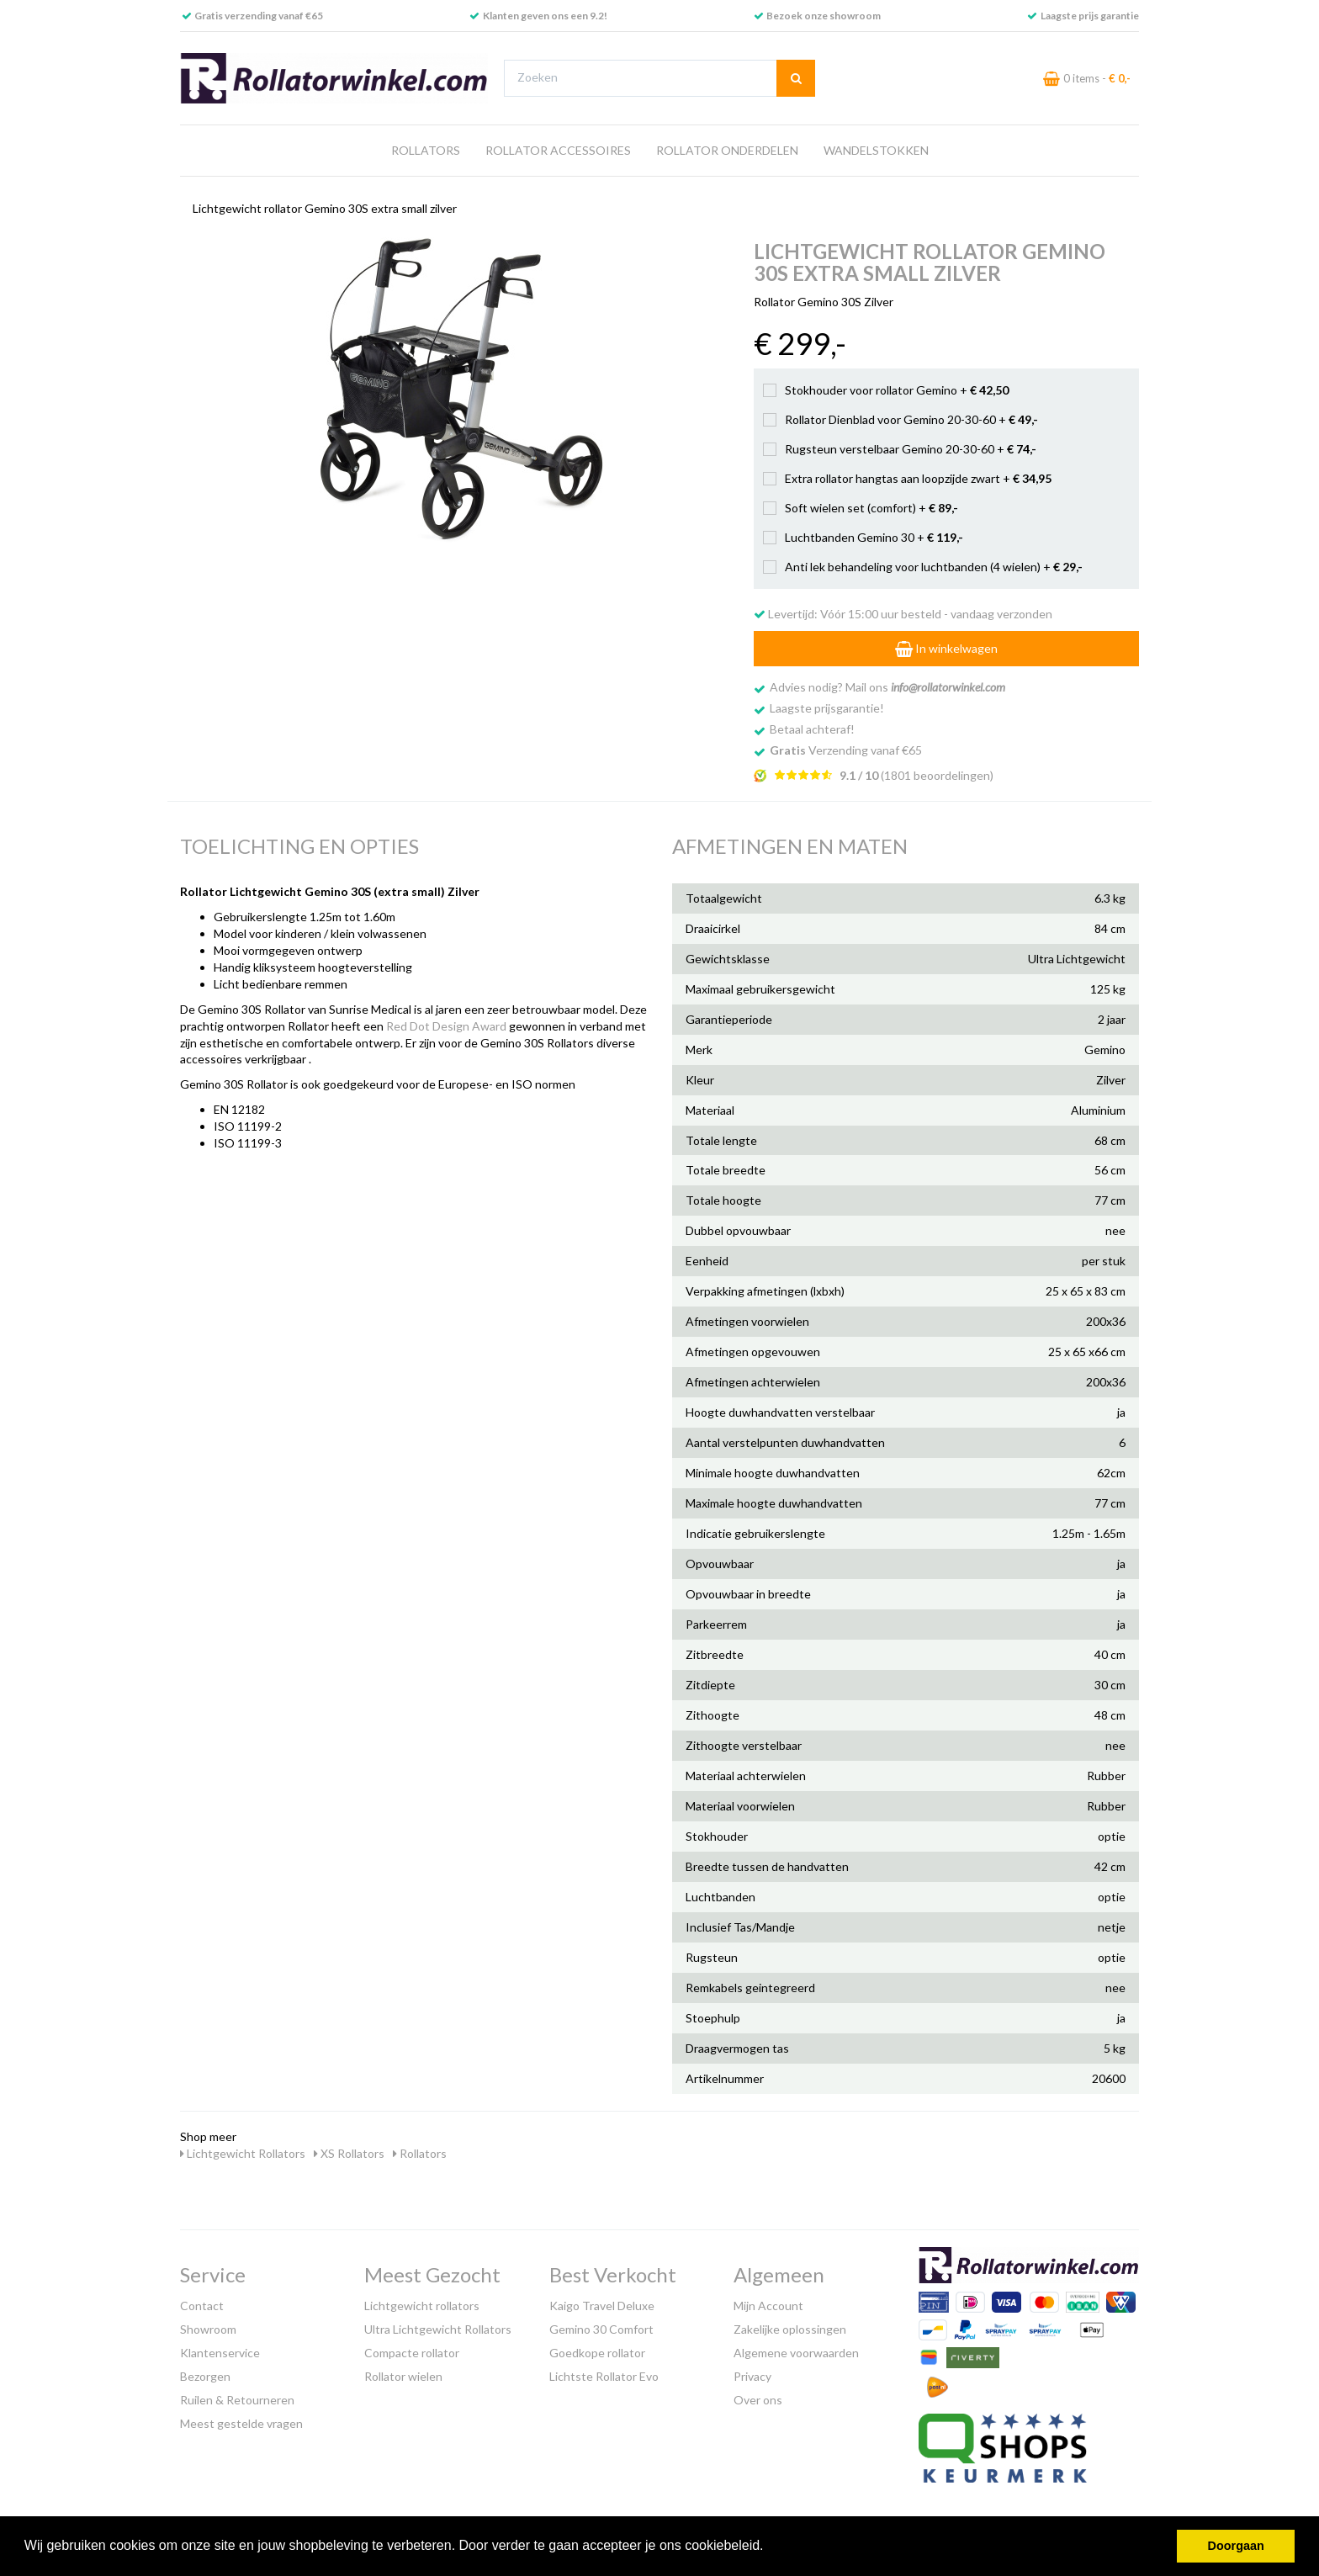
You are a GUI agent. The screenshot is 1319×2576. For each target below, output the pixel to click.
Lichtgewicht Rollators (242, 2153)
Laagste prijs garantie (1090, 15)
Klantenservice (220, 2352)
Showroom (208, 2329)
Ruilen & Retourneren (237, 2400)
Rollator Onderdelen (727, 150)
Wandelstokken (876, 150)
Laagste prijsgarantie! (827, 708)
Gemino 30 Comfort (601, 2329)
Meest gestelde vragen (241, 2423)
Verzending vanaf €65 (846, 750)
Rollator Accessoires (558, 150)
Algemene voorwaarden (796, 2352)
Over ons (758, 2400)
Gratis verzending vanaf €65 (258, 15)
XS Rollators (349, 2153)
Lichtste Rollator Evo (604, 2376)
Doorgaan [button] (1236, 2545)
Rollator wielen (403, 2376)
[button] (769, 2547)
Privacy (752, 2376)
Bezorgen (205, 2376)
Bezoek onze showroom (823, 15)
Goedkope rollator (597, 2352)
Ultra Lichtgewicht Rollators (437, 2329)
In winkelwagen (946, 648)
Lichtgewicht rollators (421, 2305)
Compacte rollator (411, 2352)
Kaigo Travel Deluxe (601, 2305)
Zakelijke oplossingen (790, 2329)
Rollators (425, 150)
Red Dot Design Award (446, 1026)
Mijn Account (768, 2305)
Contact (202, 2305)
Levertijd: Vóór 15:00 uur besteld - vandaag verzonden (903, 614)
